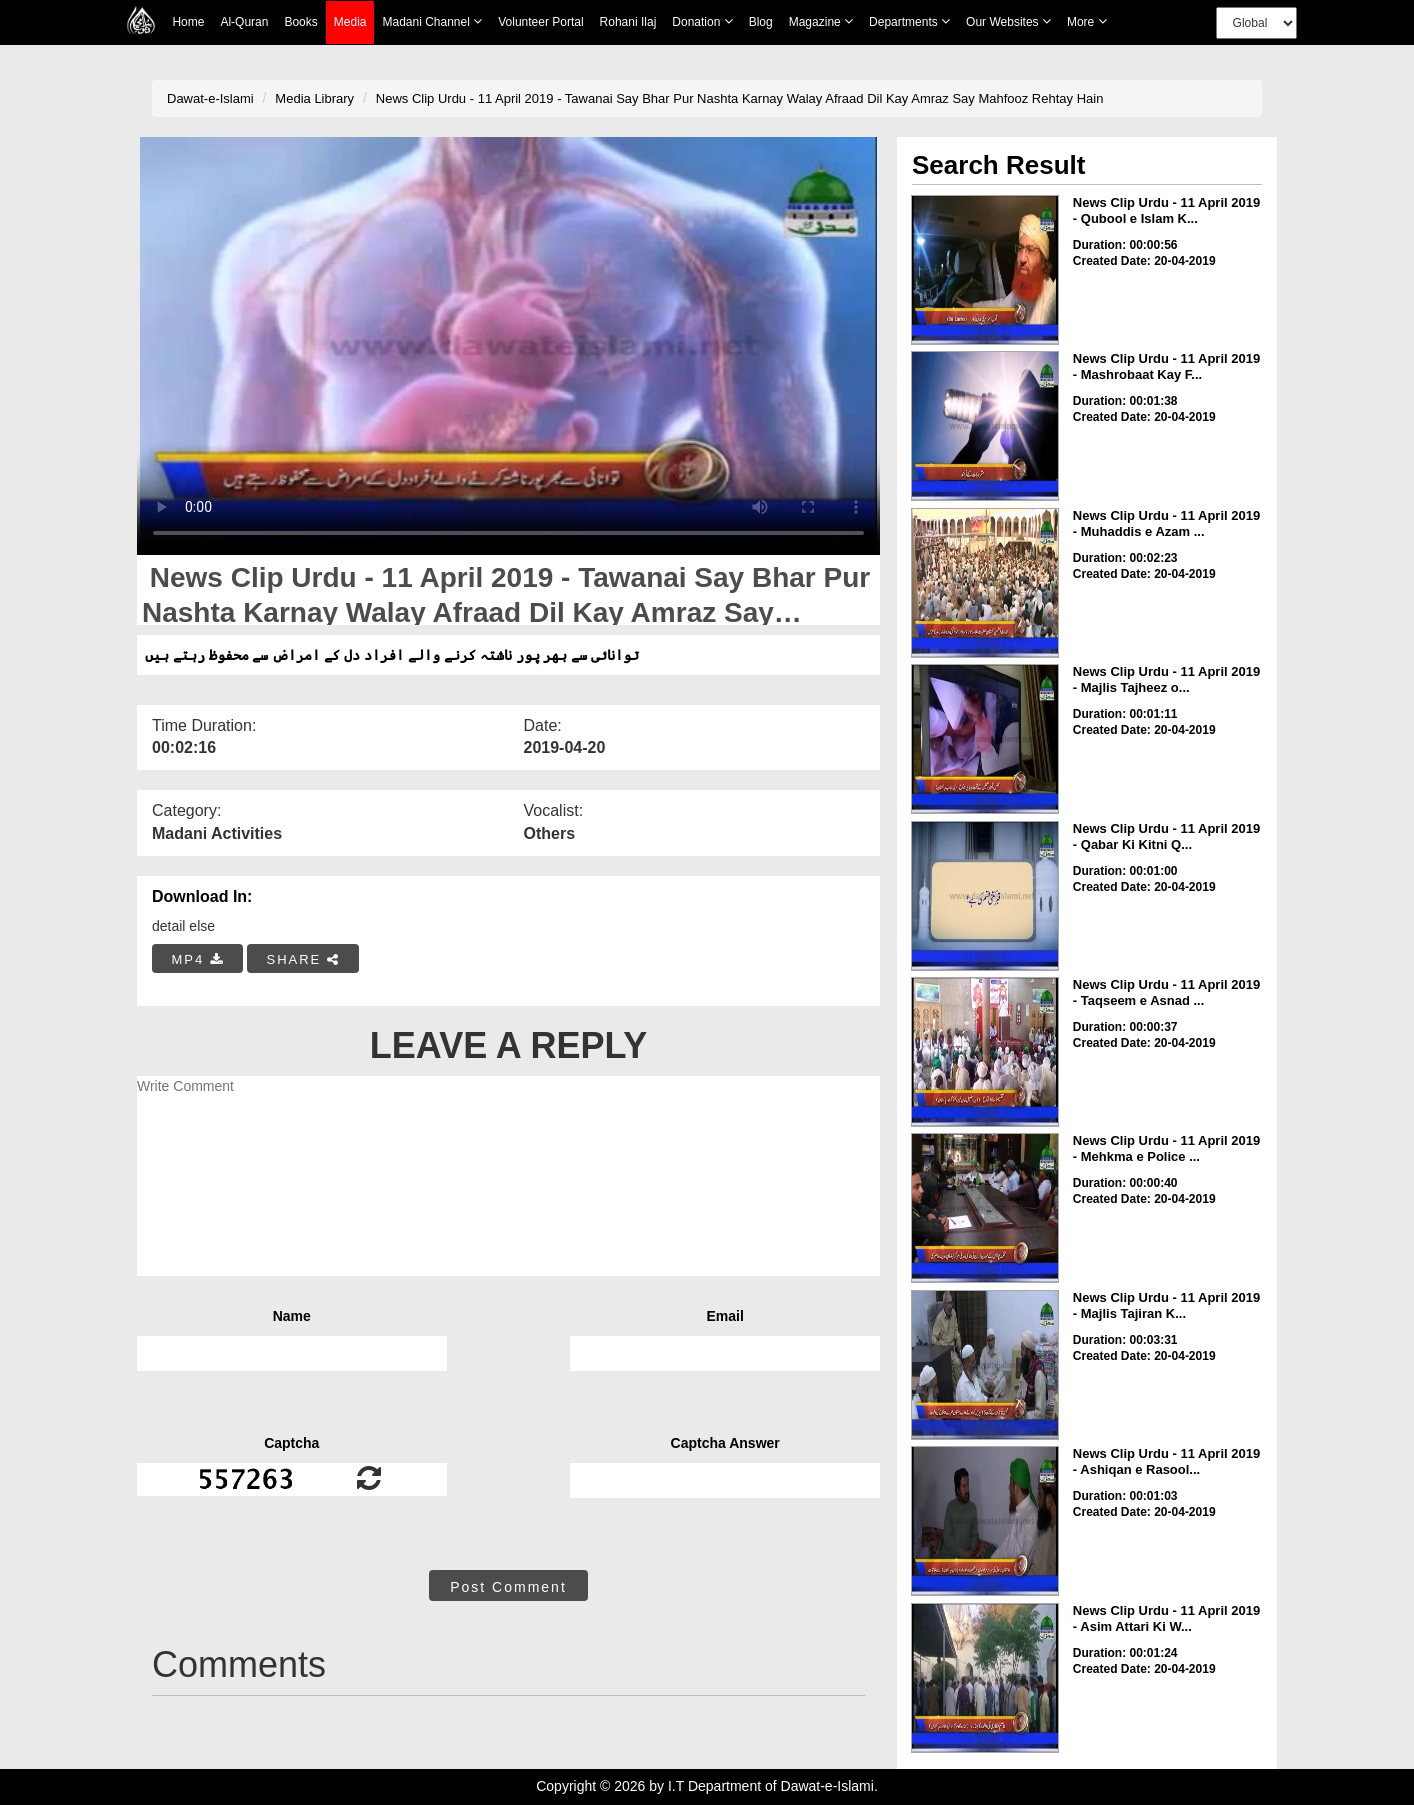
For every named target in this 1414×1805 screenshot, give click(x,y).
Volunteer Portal (540, 22)
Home (188, 22)
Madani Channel (432, 21)
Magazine (821, 21)
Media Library (314, 98)
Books (300, 22)
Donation (702, 21)
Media (350, 22)
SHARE (302, 959)
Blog (761, 22)
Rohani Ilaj (628, 22)
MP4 (198, 959)
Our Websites (1008, 21)
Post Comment (508, 1587)
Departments (909, 21)
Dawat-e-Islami (210, 98)
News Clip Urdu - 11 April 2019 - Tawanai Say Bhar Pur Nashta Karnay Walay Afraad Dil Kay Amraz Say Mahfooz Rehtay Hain (740, 98)
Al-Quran (244, 22)
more (1087, 21)
